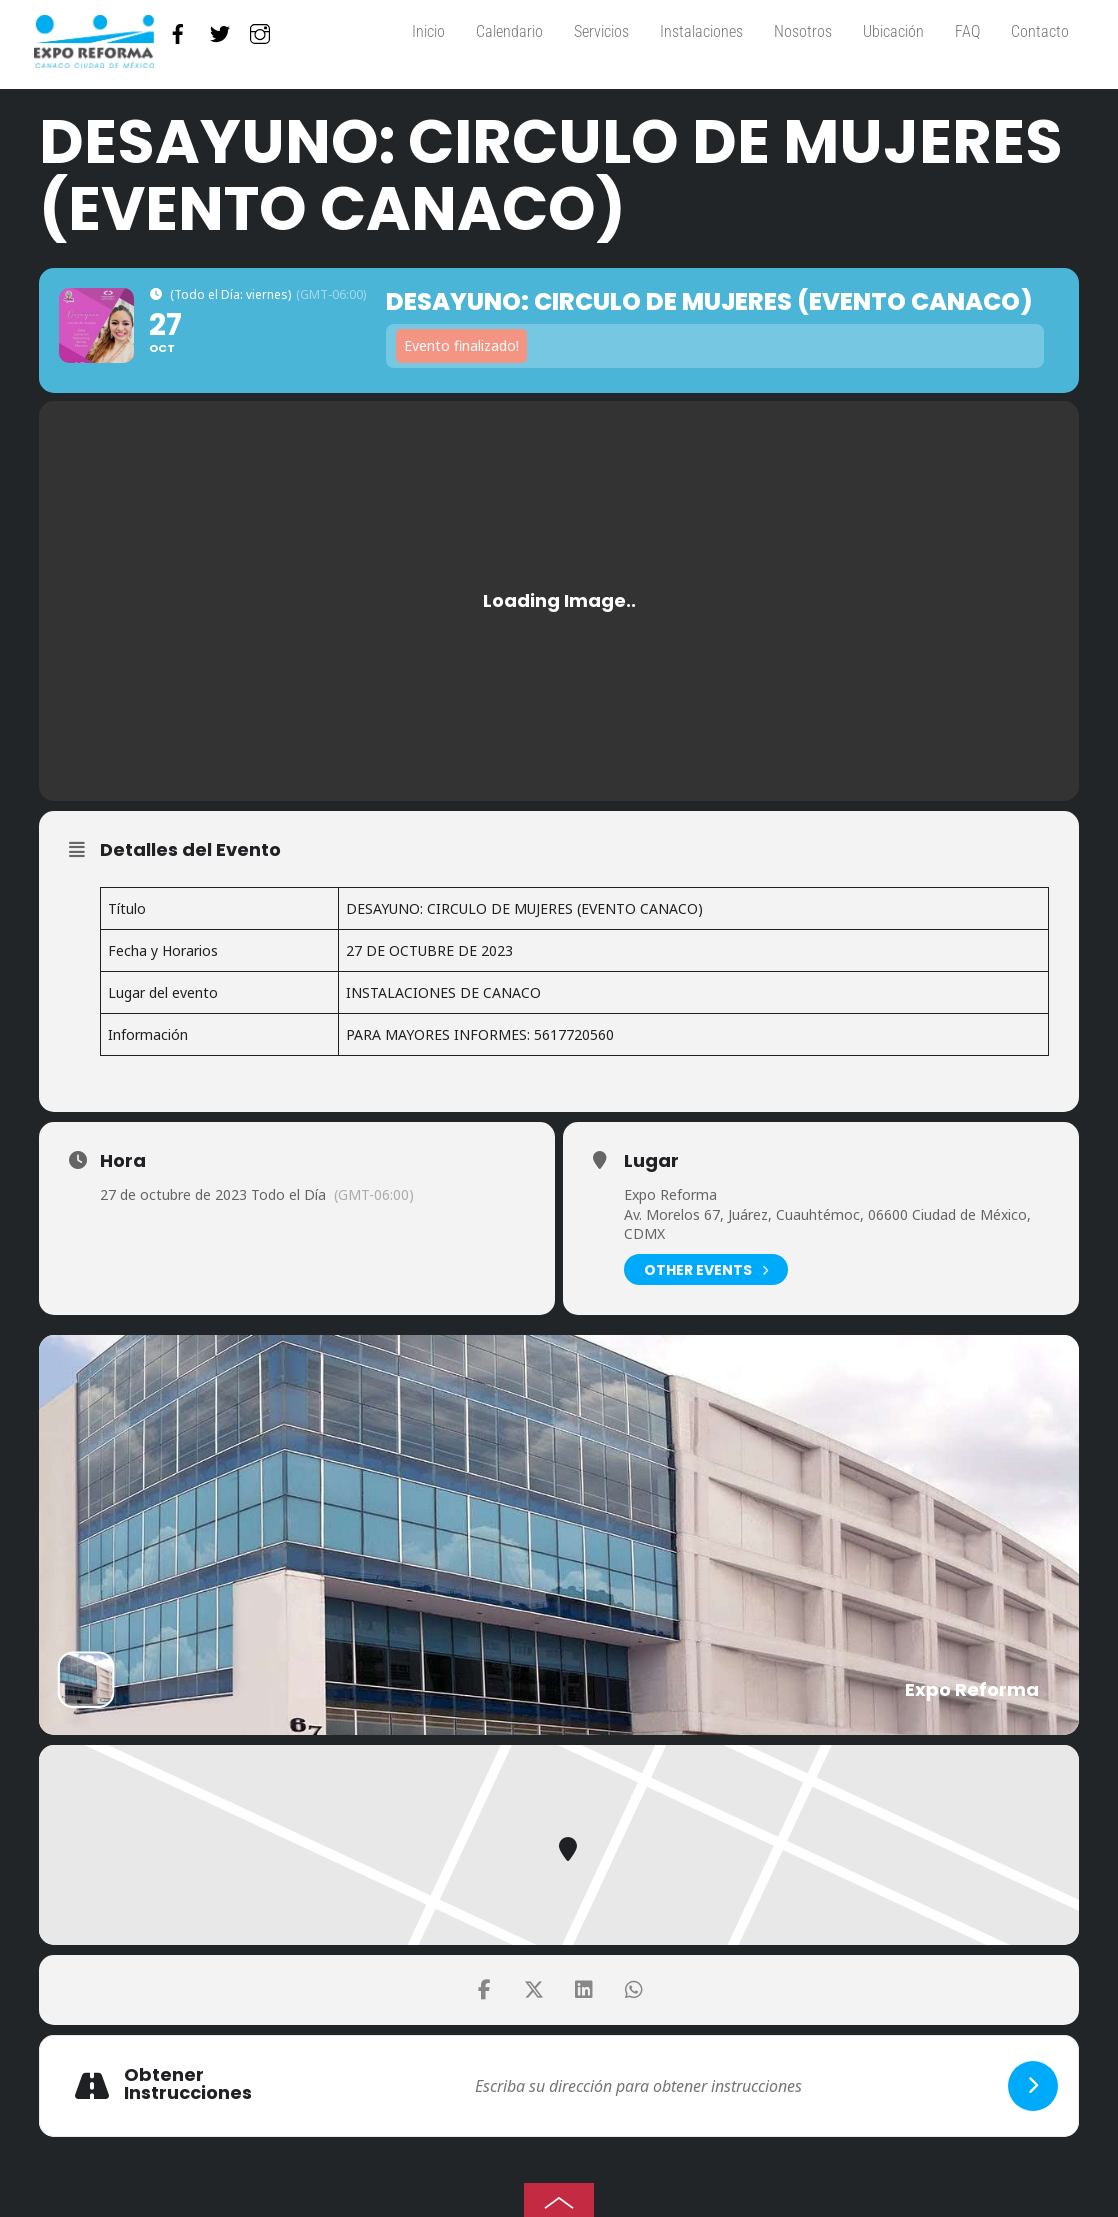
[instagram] (260, 30)
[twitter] (220, 30)
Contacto (1040, 31)
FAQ (967, 31)
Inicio (428, 31)
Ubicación (893, 31)
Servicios (601, 31)
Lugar (651, 1161)
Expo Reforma (670, 1194)
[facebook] (178, 30)
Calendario (509, 31)
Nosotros (803, 31)
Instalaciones (701, 31)
